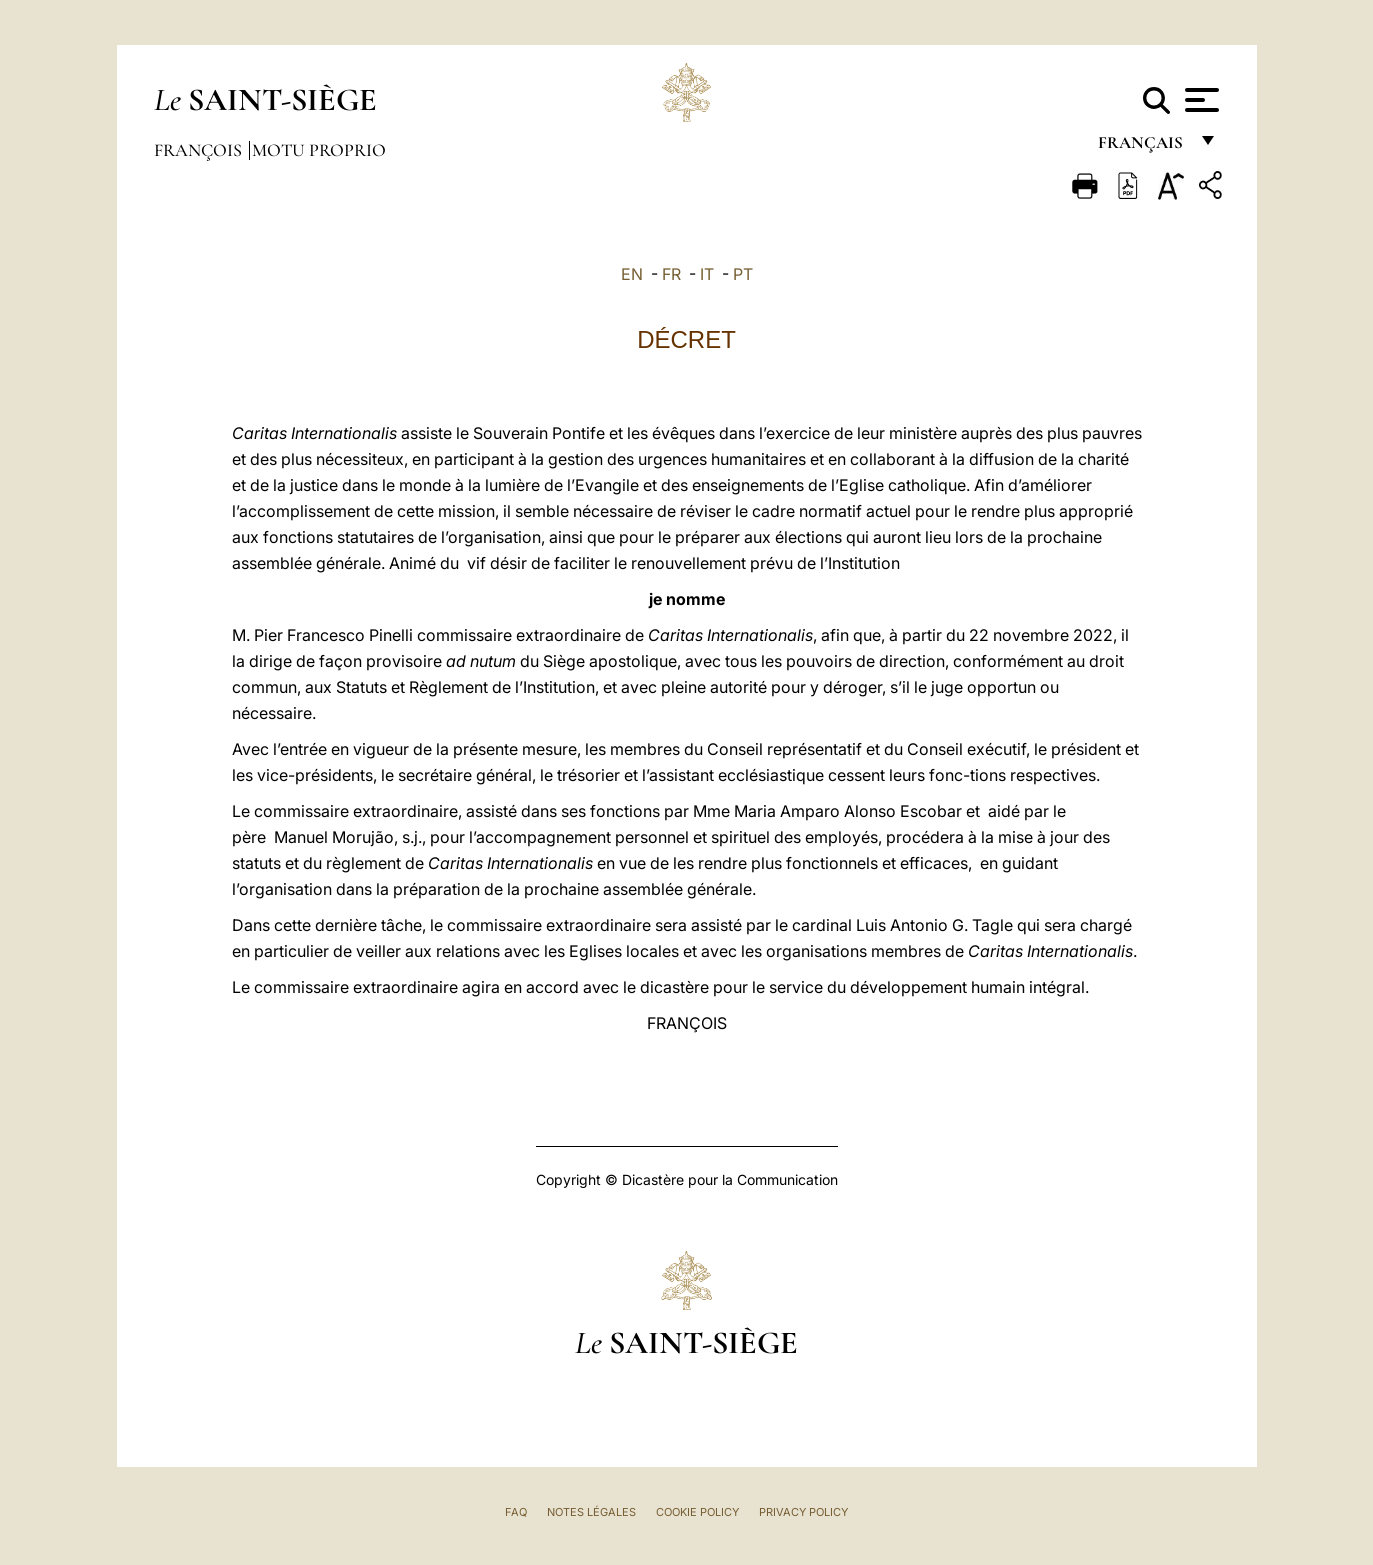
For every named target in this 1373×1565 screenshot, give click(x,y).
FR (671, 274)
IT (707, 274)
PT (743, 274)
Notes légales (591, 1512)
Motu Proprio (319, 150)
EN (632, 274)
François (200, 150)
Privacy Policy (803, 1512)
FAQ (516, 1512)
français (1142, 147)
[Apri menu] (1199, 100)
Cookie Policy (697, 1512)
